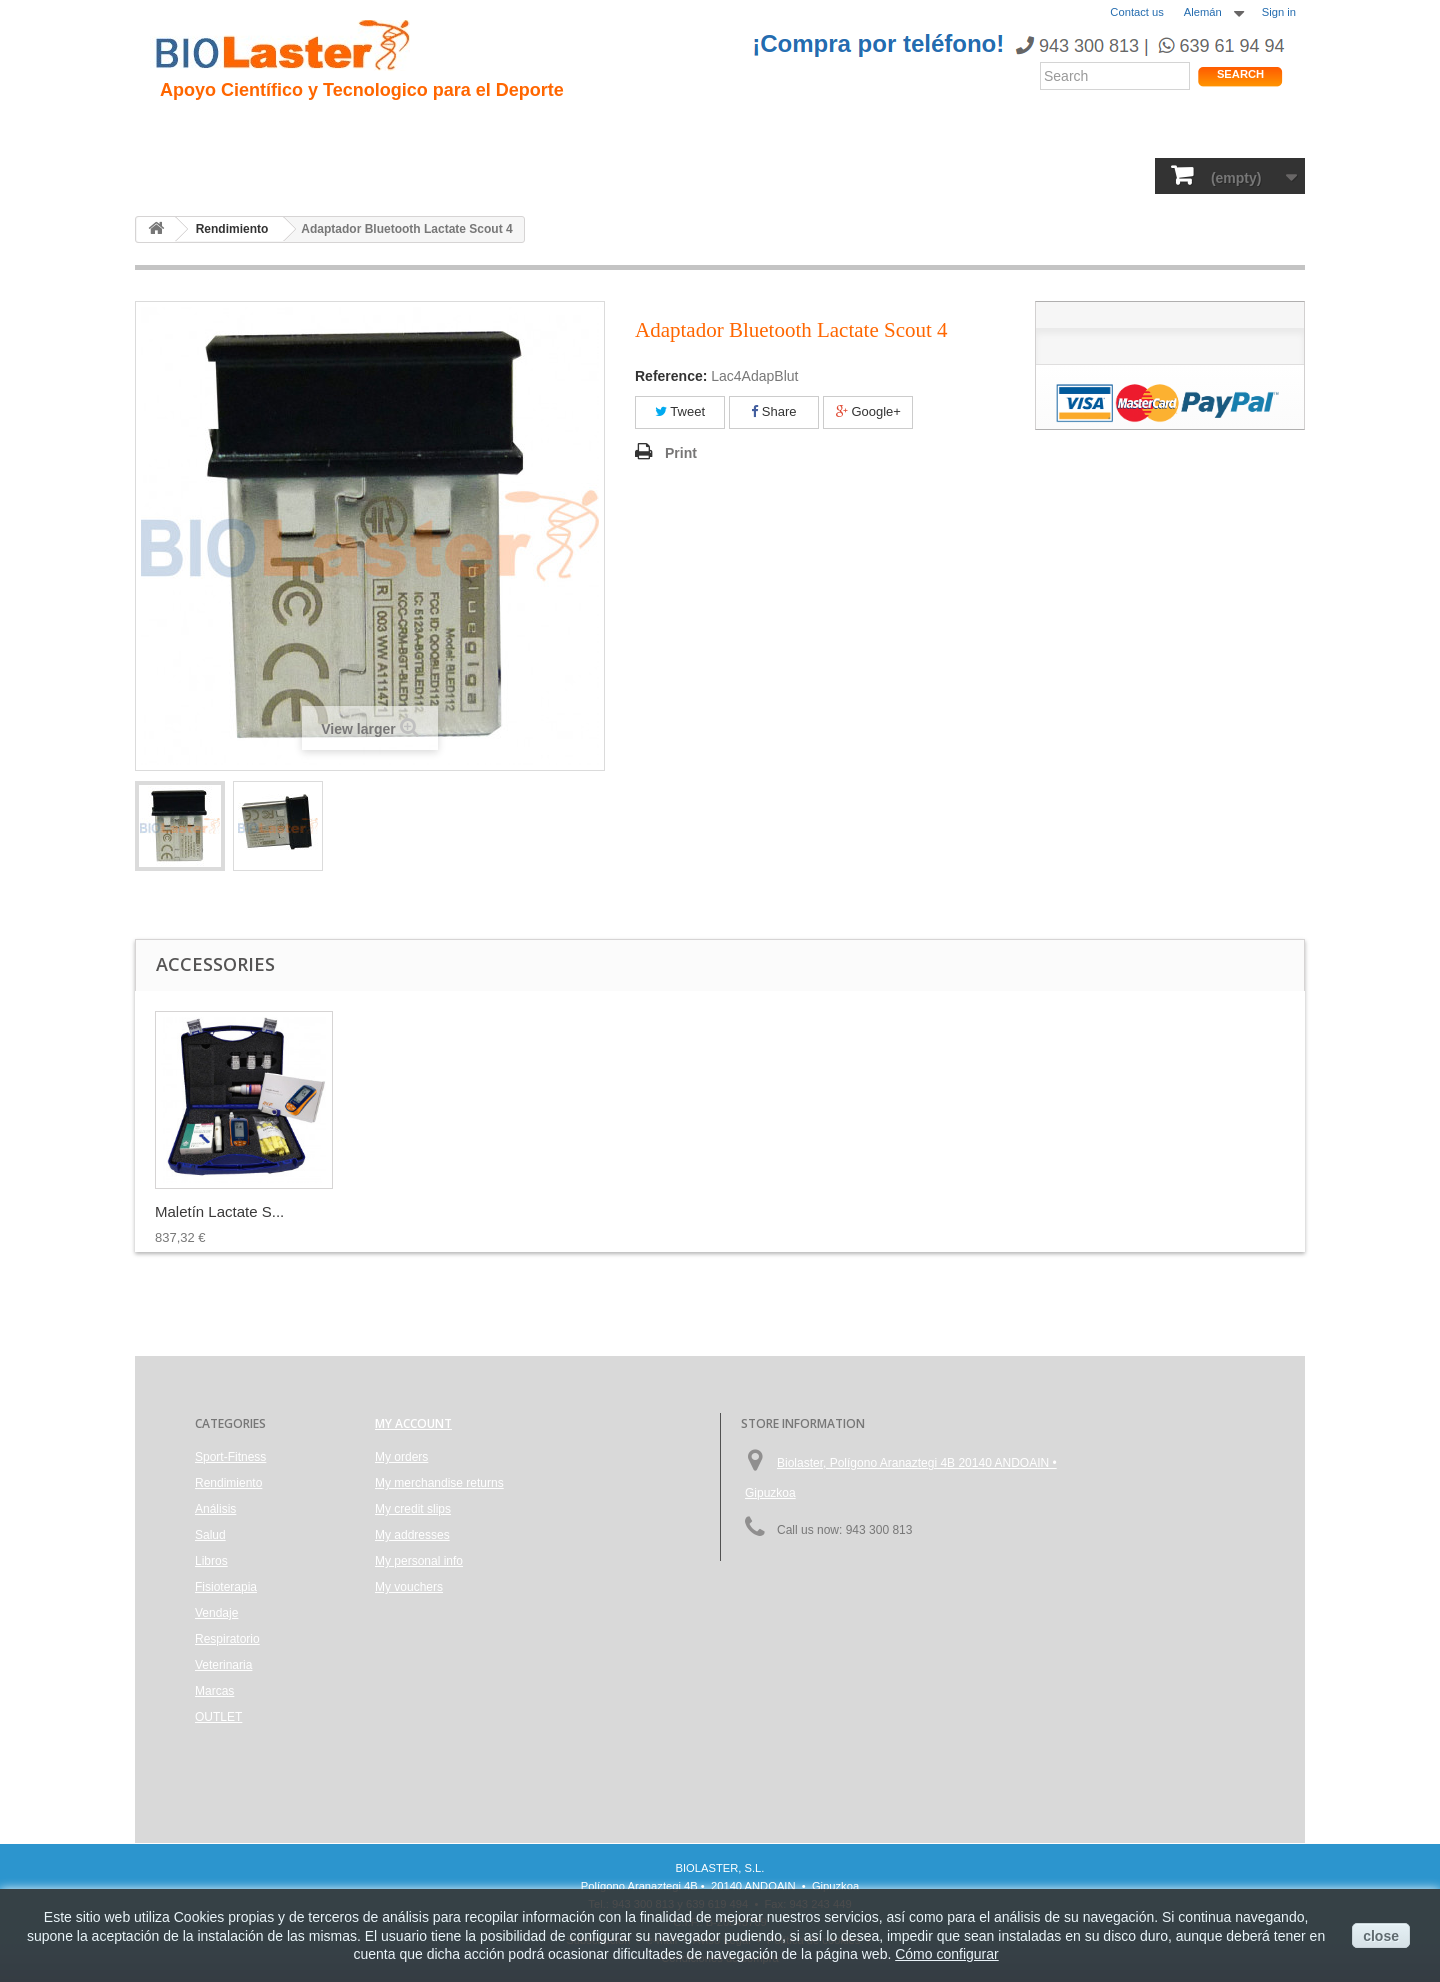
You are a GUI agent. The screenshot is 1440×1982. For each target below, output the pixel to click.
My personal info (419, 1561)
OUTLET (1146, 174)
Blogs (818, 130)
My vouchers (409, 1587)
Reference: (671, 376)
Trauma (453, 130)
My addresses (412, 1535)
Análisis (499, 174)
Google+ (868, 411)
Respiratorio (864, 174)
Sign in (1279, 12)
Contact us (1136, 12)
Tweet (680, 411)
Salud (425, 174)
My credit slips (413, 1509)
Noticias (743, 130)
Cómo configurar (947, 1954)
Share (773, 411)
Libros (576, 174)
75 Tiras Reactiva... (219, 1211)
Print (681, 453)
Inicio (180, 130)
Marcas (1064, 174)
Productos (901, 130)
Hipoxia (374, 130)
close (1381, 1936)
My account (413, 1423)
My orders (401, 1457)
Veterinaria (974, 174)
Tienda (1228, 134)
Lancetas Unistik (408, 1211)
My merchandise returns (439, 1483)
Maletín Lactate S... (615, 1211)
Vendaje (765, 174)
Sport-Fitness (210, 174)
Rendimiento (641, 130)
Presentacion (273, 130)
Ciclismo (537, 130)
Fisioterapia (668, 174)
